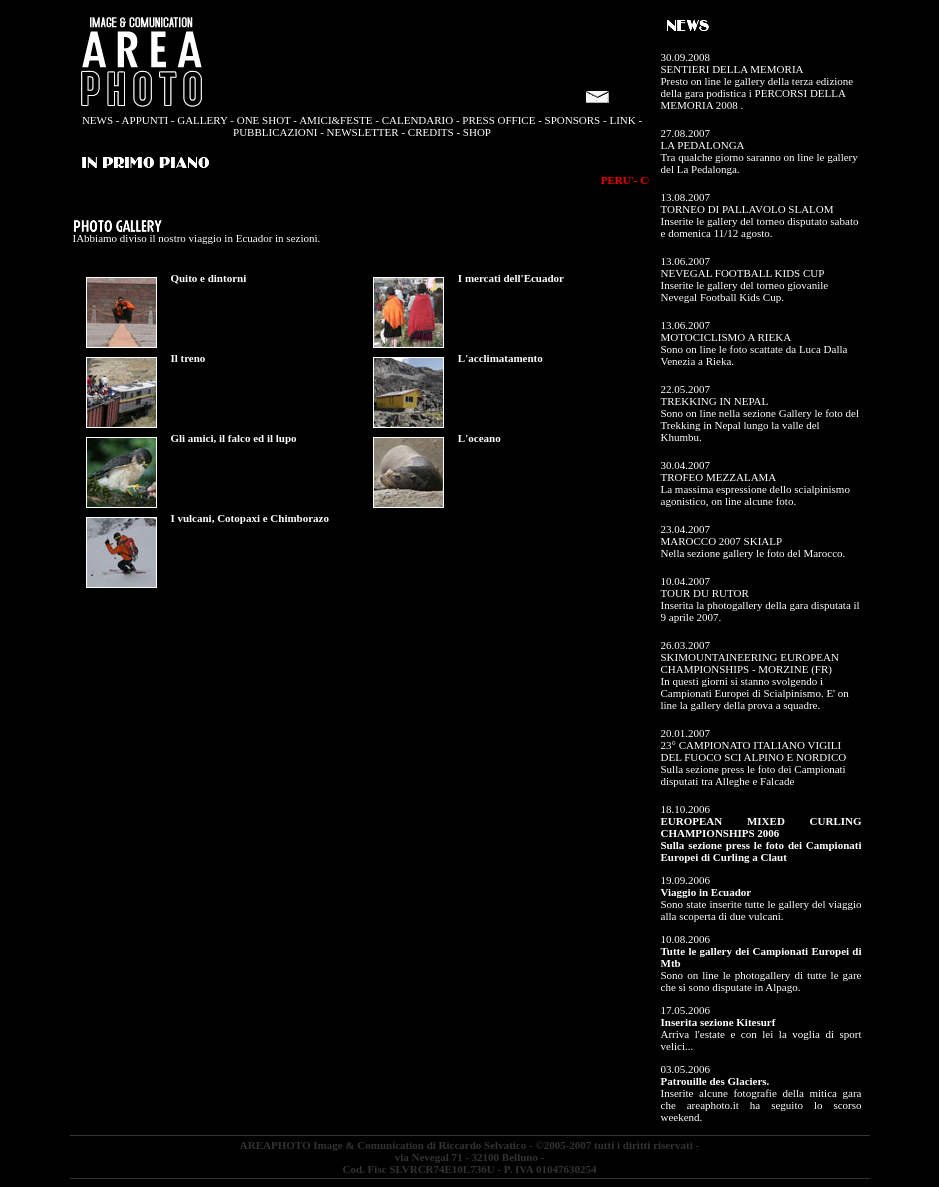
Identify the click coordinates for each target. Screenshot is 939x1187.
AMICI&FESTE (335, 120)
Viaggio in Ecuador (706, 892)
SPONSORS (573, 120)
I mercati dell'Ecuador (511, 278)
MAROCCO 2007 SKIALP (722, 541)
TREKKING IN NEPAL (715, 401)
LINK (622, 120)
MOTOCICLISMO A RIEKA (726, 337)
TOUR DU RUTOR (705, 593)
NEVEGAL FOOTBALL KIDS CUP (743, 273)
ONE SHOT (262, 120)
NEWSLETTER (363, 132)
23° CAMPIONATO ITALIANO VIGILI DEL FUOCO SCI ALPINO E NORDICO (754, 751)
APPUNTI (145, 120)
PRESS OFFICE (498, 120)
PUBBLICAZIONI (275, 132)
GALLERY (202, 120)
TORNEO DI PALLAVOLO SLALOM (747, 209)
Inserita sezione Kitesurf (718, 1022)
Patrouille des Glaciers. (715, 1081)
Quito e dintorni (208, 278)
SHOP (477, 132)
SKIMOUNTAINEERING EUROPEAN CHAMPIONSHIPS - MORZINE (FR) (750, 663)
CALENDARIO (418, 120)
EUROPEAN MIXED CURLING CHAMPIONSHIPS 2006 (761, 827)
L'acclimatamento (500, 358)
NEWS (97, 120)
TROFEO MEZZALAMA (719, 477)
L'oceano (479, 438)
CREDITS (431, 132)
